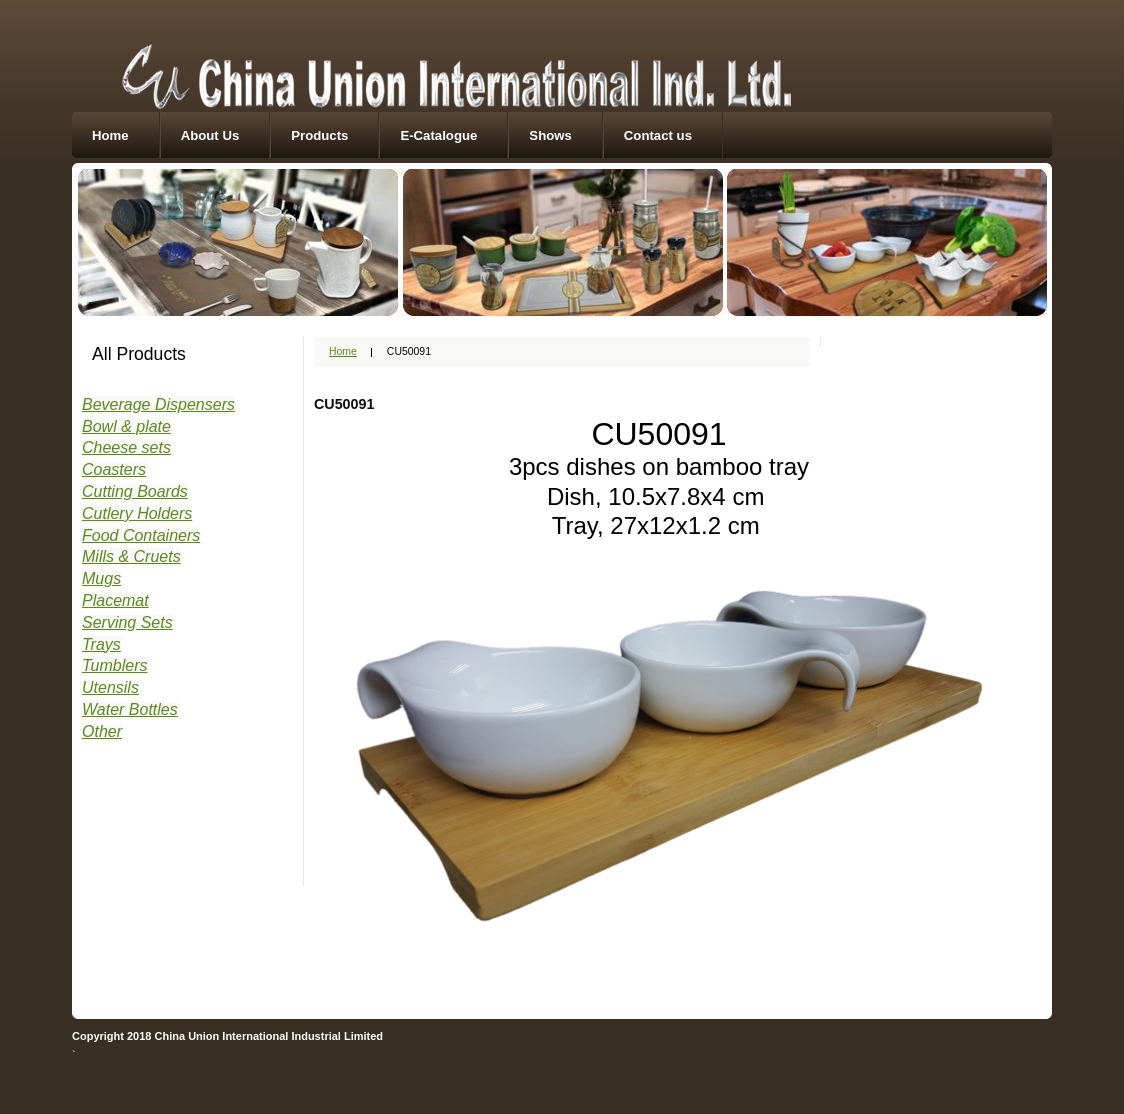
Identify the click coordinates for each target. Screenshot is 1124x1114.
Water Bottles (130, 709)
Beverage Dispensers (158, 404)
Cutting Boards (135, 491)
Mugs (101, 578)
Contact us (658, 135)
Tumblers (115, 665)
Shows (550, 135)
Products (319, 135)
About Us (210, 135)
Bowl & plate (126, 426)
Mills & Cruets (131, 556)
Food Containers (141, 535)
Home (110, 135)
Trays (101, 644)
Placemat (115, 600)
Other (102, 731)
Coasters (114, 469)
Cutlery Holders (137, 513)
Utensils (110, 687)
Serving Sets (127, 622)
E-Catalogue (438, 135)
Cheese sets (126, 447)
